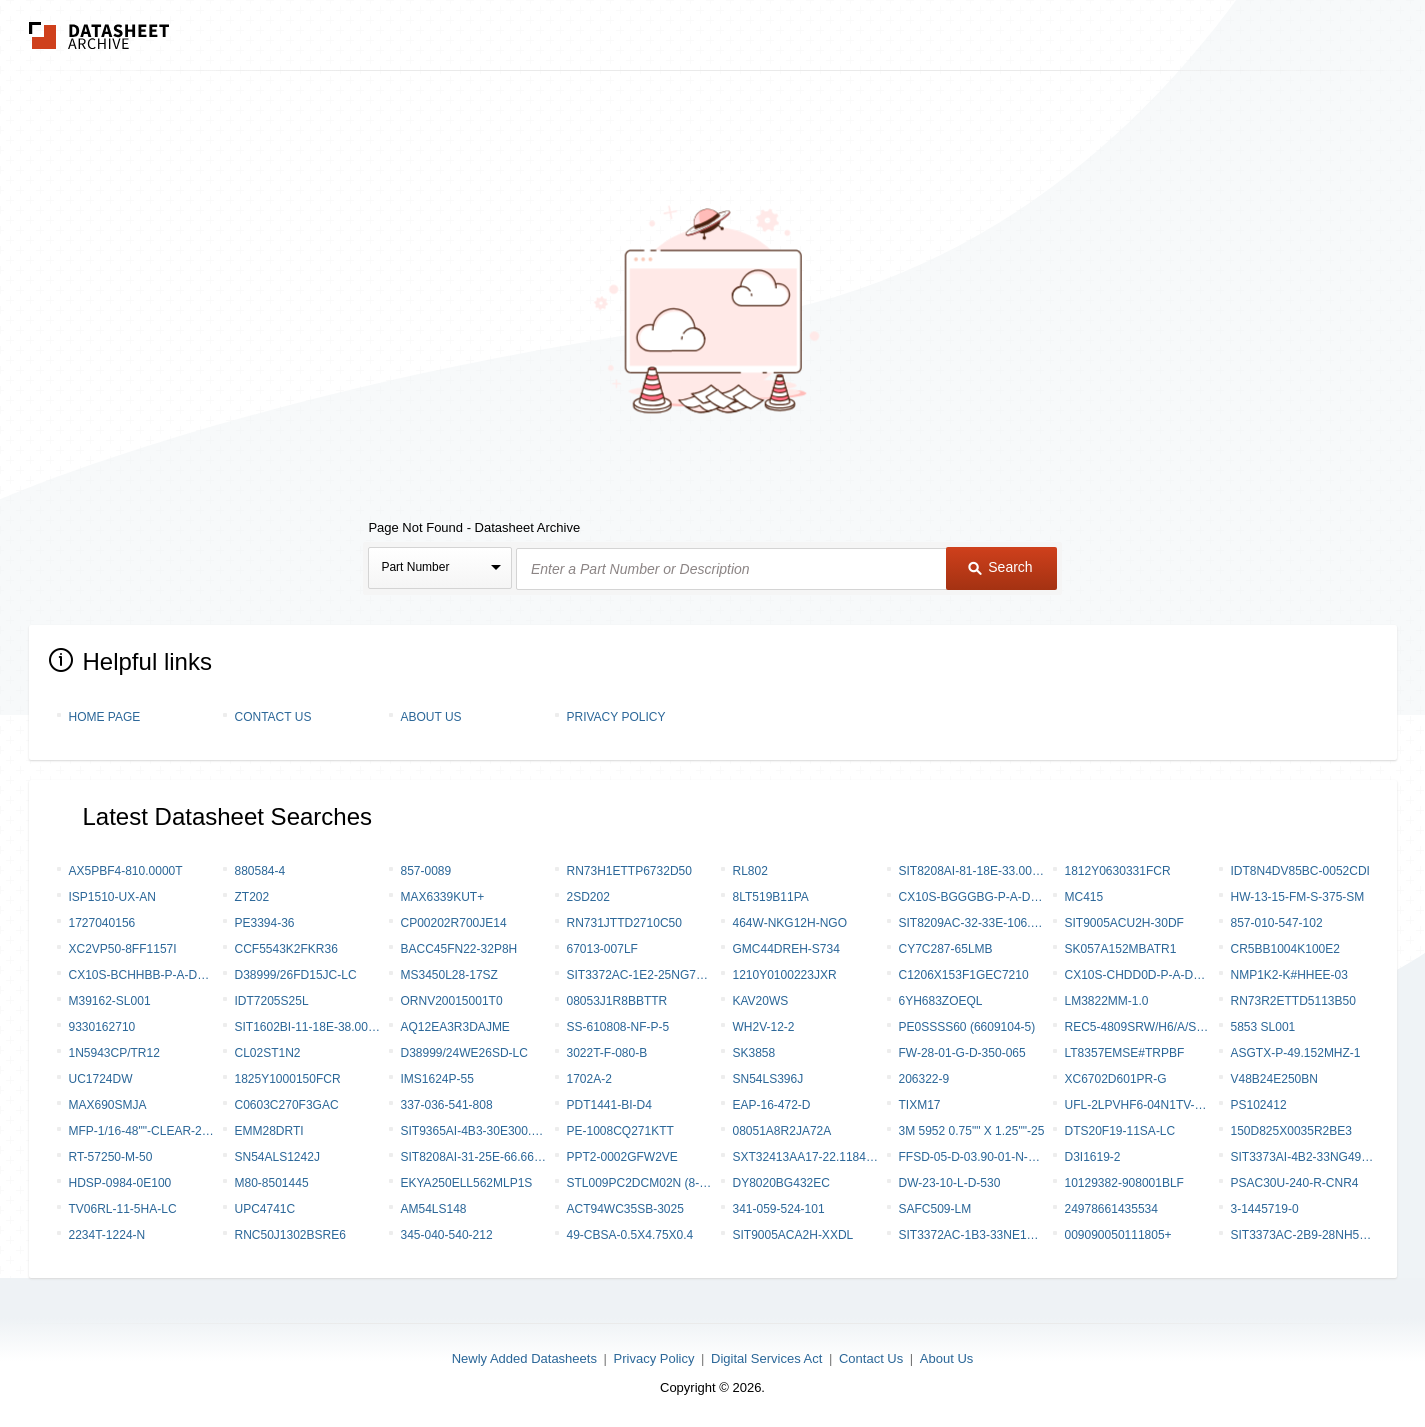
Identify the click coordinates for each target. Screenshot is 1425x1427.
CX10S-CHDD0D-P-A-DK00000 (1138, 975)
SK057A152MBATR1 (1121, 949)
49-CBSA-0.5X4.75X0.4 (630, 1235)
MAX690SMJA (108, 1105)
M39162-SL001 (110, 1001)
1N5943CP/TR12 (114, 1053)
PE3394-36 (265, 923)
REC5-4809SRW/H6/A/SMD (1138, 1027)
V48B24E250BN (1274, 1079)
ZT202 (252, 897)
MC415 (1084, 897)
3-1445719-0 (1265, 1209)
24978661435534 (1111, 1209)
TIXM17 (920, 1105)
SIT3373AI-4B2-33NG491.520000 (1304, 1157)
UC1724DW (101, 1079)
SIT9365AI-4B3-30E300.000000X (474, 1131)
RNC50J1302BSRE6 (290, 1235)
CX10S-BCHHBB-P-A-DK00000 (142, 975)
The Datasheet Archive (99, 35)
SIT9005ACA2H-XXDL (793, 1235)
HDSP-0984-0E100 (120, 1183)
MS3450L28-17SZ (449, 975)
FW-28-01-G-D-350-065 (962, 1053)
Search (1000, 567)
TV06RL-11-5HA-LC (123, 1209)
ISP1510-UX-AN (112, 897)
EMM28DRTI (269, 1131)
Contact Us (273, 717)
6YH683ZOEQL (941, 1001)
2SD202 (588, 897)
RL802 (750, 871)
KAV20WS (761, 1001)
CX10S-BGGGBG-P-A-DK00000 (972, 897)
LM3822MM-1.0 (1107, 1001)
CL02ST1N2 (268, 1053)
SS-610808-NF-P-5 (618, 1027)
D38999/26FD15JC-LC (296, 975)
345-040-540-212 (447, 1235)
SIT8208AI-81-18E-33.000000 (972, 871)
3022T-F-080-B (607, 1053)
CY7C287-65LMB (946, 949)
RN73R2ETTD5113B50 (1293, 1001)
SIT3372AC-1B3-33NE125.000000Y (972, 1235)
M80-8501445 (272, 1183)
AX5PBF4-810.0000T (126, 871)
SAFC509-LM (935, 1209)
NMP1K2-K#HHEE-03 (1289, 975)
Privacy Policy (616, 717)
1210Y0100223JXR (785, 975)
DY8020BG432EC (781, 1183)
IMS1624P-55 (437, 1079)
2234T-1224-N (107, 1235)
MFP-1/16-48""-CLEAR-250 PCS (142, 1131)
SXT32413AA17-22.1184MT (806, 1157)
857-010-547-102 (1277, 923)
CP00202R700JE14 (454, 923)
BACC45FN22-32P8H (459, 949)
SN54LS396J (768, 1079)
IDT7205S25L (272, 1001)
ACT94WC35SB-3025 (625, 1209)
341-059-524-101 (779, 1209)
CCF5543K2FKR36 (286, 949)
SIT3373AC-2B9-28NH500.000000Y (1304, 1235)
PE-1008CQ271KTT (620, 1131)
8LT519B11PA (771, 897)
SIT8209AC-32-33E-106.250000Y (972, 923)
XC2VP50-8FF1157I (123, 949)
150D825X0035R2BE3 (1291, 1131)
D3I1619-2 (1093, 1157)
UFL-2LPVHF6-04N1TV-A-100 (1138, 1105)
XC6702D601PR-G (1116, 1079)
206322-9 (924, 1079)
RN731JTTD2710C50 (624, 923)
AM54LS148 (434, 1209)
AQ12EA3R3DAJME (455, 1027)
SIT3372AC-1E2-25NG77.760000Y (640, 975)
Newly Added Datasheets (524, 1358)
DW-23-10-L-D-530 (950, 1183)
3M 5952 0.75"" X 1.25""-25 (972, 1131)
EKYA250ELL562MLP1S (467, 1183)
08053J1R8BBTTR (617, 1001)
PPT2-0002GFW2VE (622, 1157)
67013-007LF (602, 949)
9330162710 (102, 1027)
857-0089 (426, 871)
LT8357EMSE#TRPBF (1125, 1053)
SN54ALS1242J (277, 1157)
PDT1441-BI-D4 (609, 1105)
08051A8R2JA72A (782, 1131)
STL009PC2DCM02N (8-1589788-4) (640, 1183)
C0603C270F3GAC (287, 1105)
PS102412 (1259, 1105)
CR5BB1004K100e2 (1285, 949)
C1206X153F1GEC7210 (964, 975)
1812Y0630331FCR (1118, 871)
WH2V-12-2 (764, 1027)
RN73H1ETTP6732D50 (629, 871)
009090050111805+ (1118, 1235)
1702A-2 (589, 1079)
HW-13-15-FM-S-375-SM (1298, 897)
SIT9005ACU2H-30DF (1124, 923)
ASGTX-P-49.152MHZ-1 (1296, 1053)
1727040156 (102, 923)
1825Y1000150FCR (288, 1079)
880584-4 (260, 871)
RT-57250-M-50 (111, 1157)
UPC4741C (265, 1209)
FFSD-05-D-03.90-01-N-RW (972, 1157)
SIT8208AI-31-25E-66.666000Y (474, 1157)
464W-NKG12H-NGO (790, 923)
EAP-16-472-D (772, 1105)
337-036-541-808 (447, 1105)
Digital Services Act (766, 1358)
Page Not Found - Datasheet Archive (474, 527)
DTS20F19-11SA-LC (1120, 1131)
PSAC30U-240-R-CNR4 (1295, 1183)
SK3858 (754, 1053)
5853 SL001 (1263, 1027)
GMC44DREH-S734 (786, 949)
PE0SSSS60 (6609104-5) (967, 1027)
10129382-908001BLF (1124, 1183)
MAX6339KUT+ (443, 897)
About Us (431, 717)
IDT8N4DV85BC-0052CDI (1300, 871)
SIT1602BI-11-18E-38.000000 (308, 1027)
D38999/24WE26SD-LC (464, 1053)
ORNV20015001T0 (452, 1001)
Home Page (105, 717)
